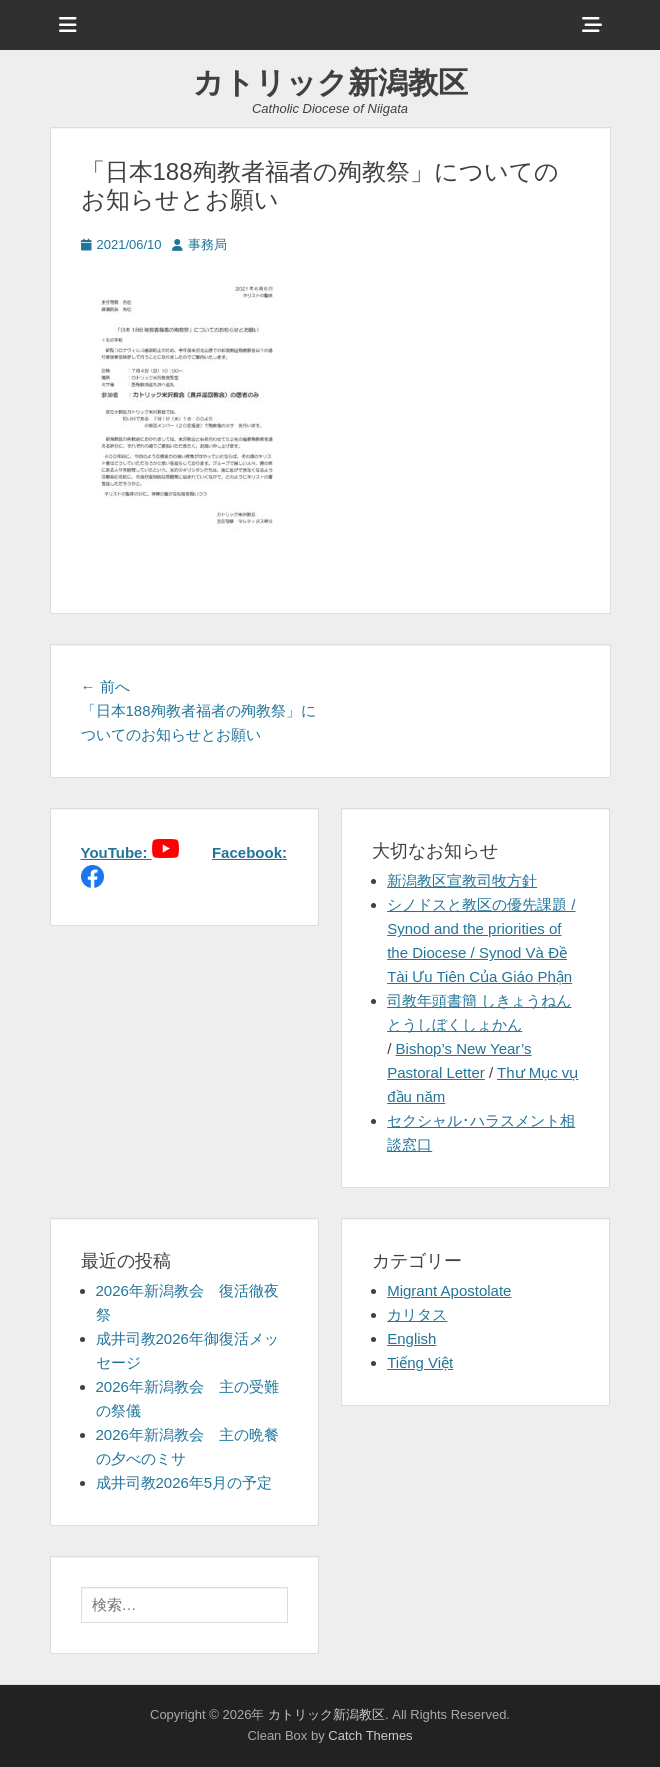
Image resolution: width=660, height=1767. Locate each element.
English (411, 1338)
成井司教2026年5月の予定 (184, 1482)
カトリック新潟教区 (330, 82)
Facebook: (249, 852)
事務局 (207, 244)
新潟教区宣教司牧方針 (462, 880)
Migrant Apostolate (449, 1290)
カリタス (417, 1314)
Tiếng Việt (420, 1362)
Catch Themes (370, 1735)
